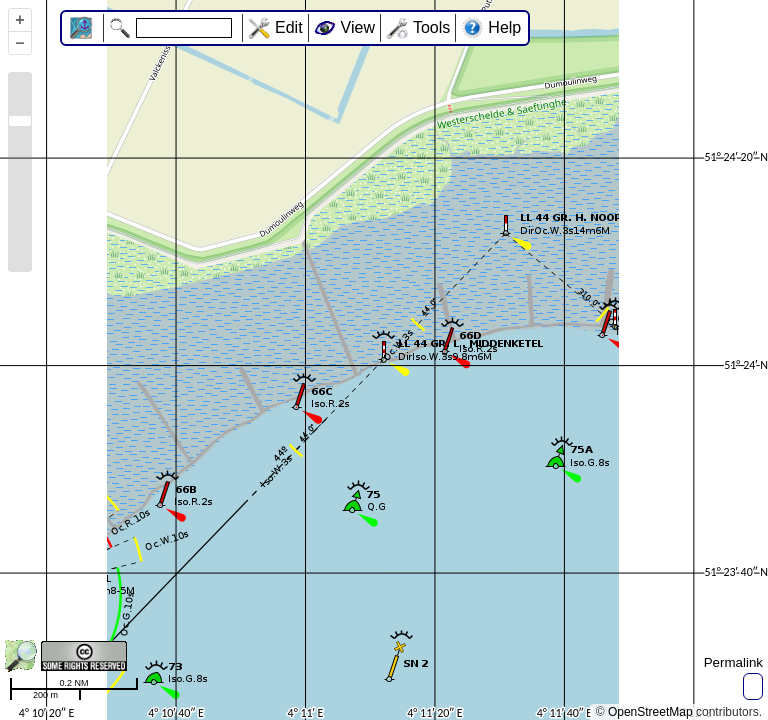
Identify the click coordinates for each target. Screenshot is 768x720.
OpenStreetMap (650, 712)
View (358, 27)
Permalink (733, 662)
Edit (289, 27)
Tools (431, 27)
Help (504, 27)
